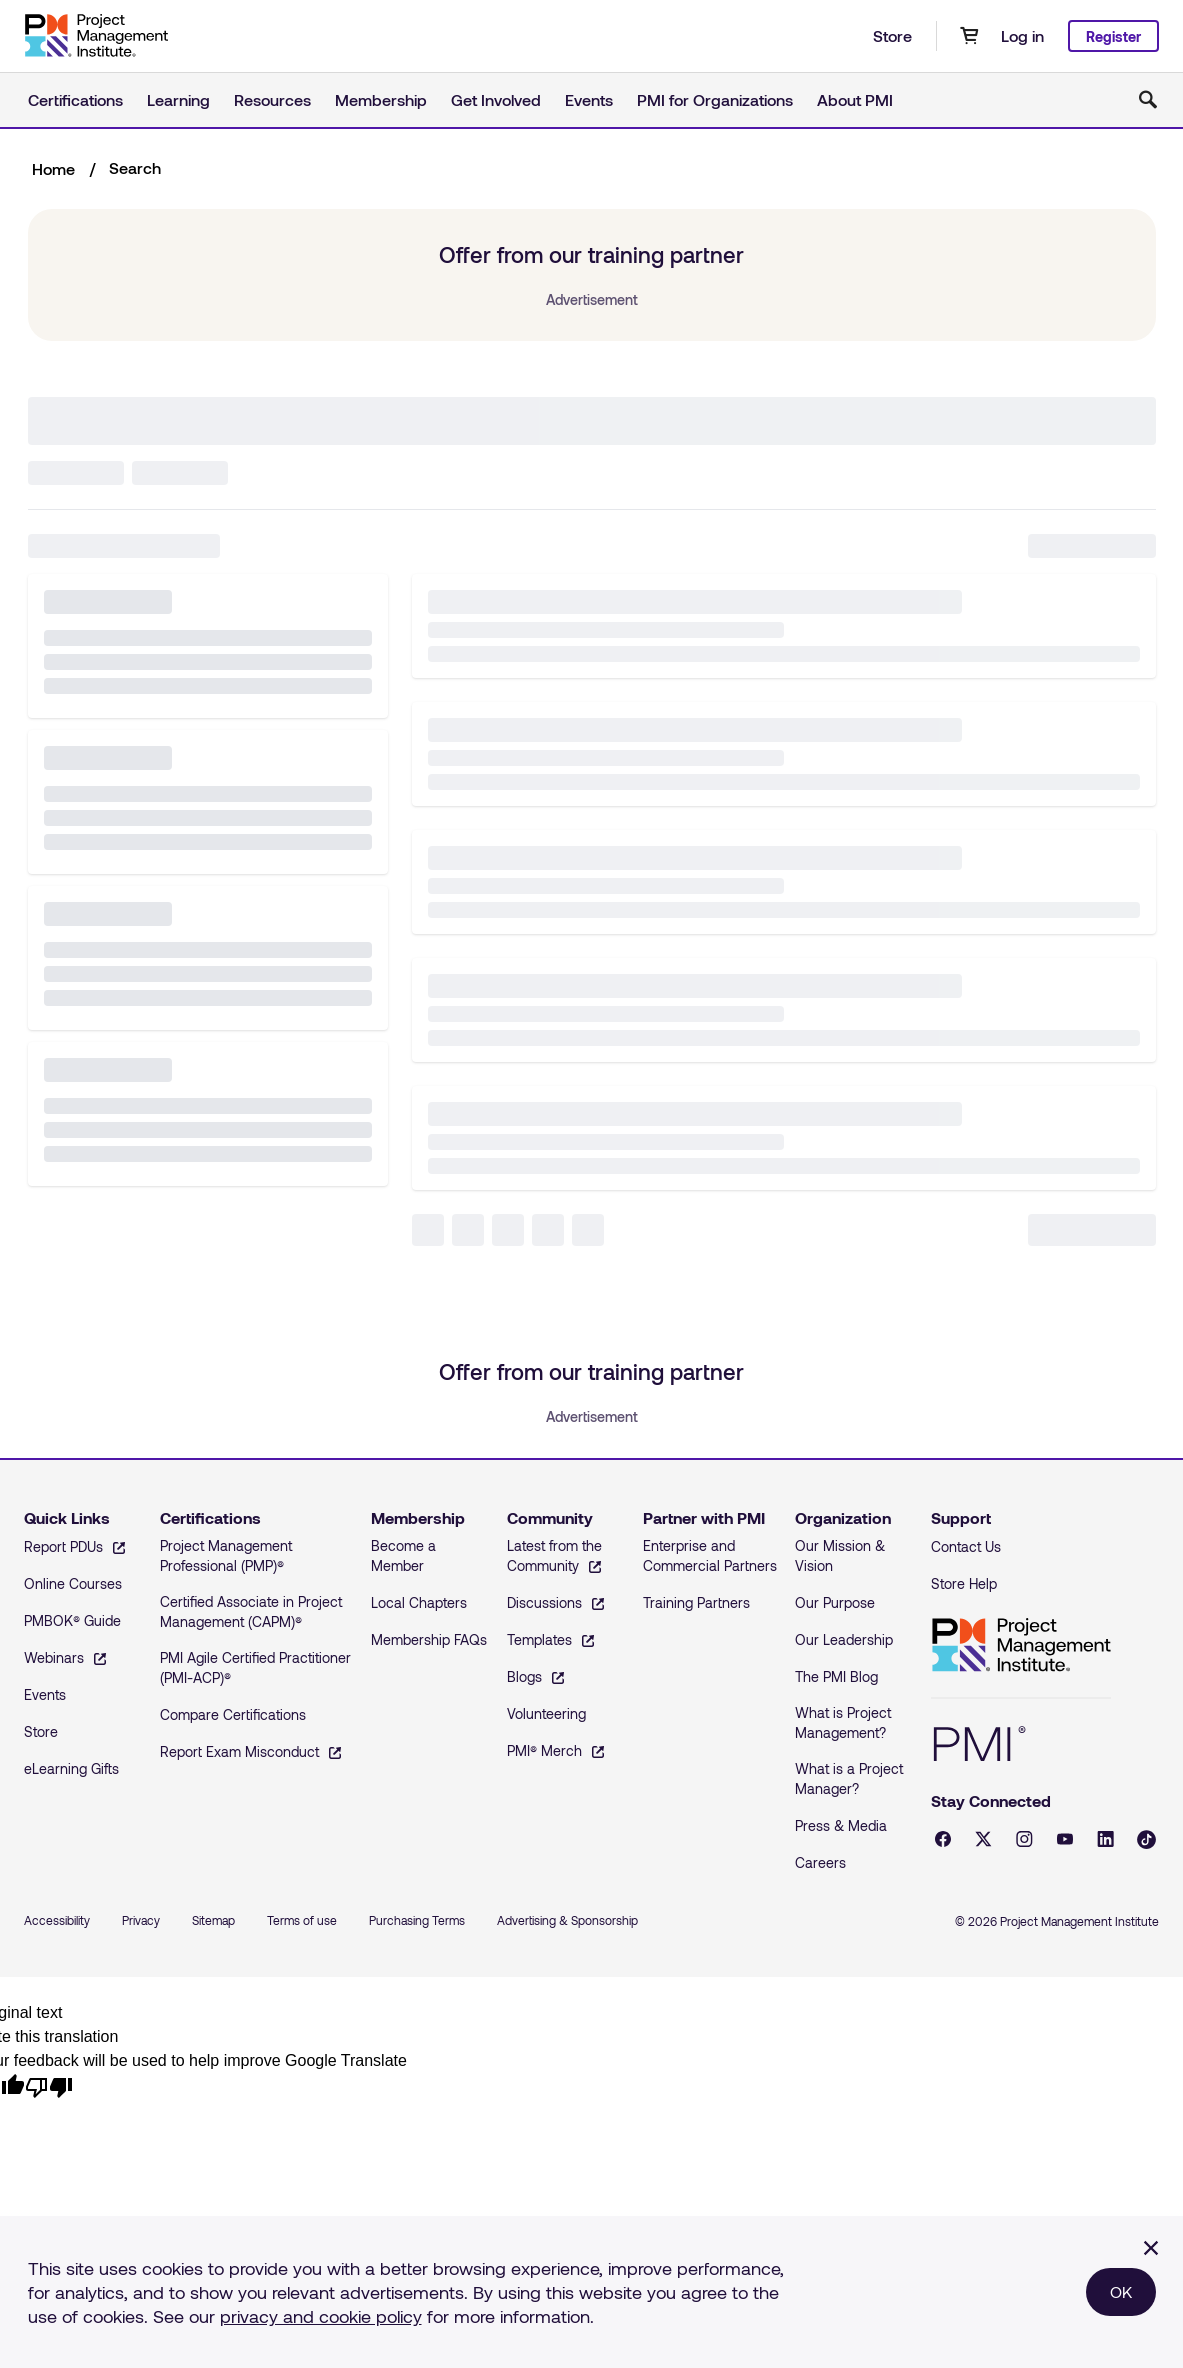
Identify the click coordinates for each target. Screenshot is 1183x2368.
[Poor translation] (49, 2085)
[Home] (96, 36)
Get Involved (496, 99)
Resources (272, 99)
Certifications (75, 99)
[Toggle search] (1148, 100)
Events (589, 99)
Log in (1022, 35)
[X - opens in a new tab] (983, 1839)
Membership (381, 99)
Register (1113, 36)
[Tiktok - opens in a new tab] (1146, 1839)
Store (892, 35)
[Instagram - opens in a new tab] (1024, 1839)
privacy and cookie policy (321, 2316)
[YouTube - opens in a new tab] (1065, 1839)
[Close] (1151, 2248)
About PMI (855, 99)
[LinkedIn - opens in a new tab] (1105, 1839)
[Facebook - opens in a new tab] (943, 1839)
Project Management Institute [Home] (1021, 1645)
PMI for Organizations (715, 99)
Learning (178, 99)
